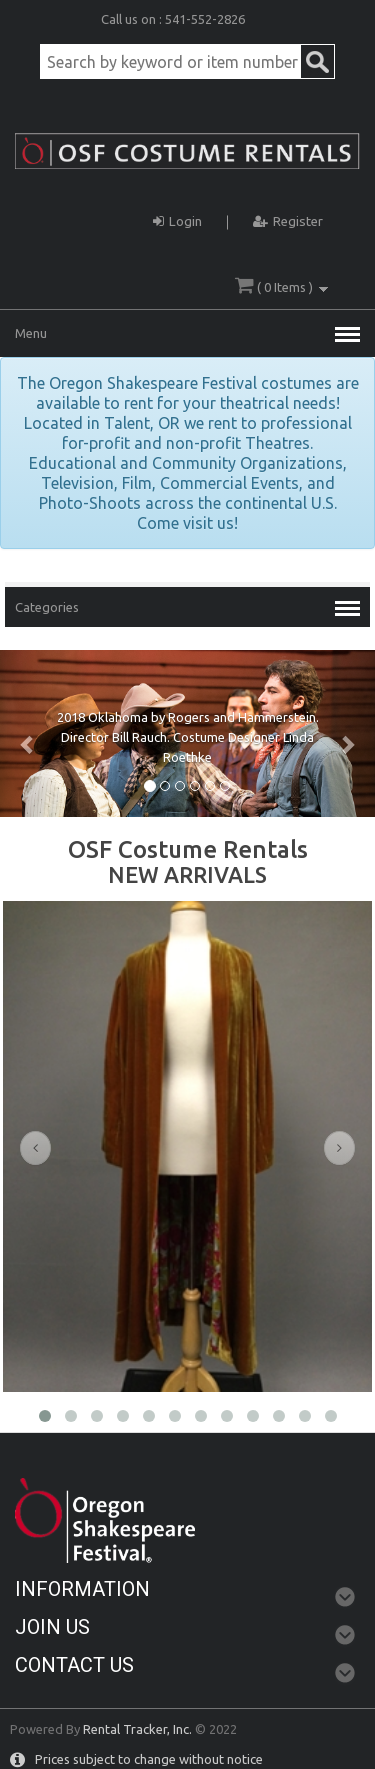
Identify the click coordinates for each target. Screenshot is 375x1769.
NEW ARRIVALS (187, 874)
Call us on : (133, 19)
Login (177, 218)
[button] (28, 733)
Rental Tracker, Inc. (137, 1729)
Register (288, 218)
